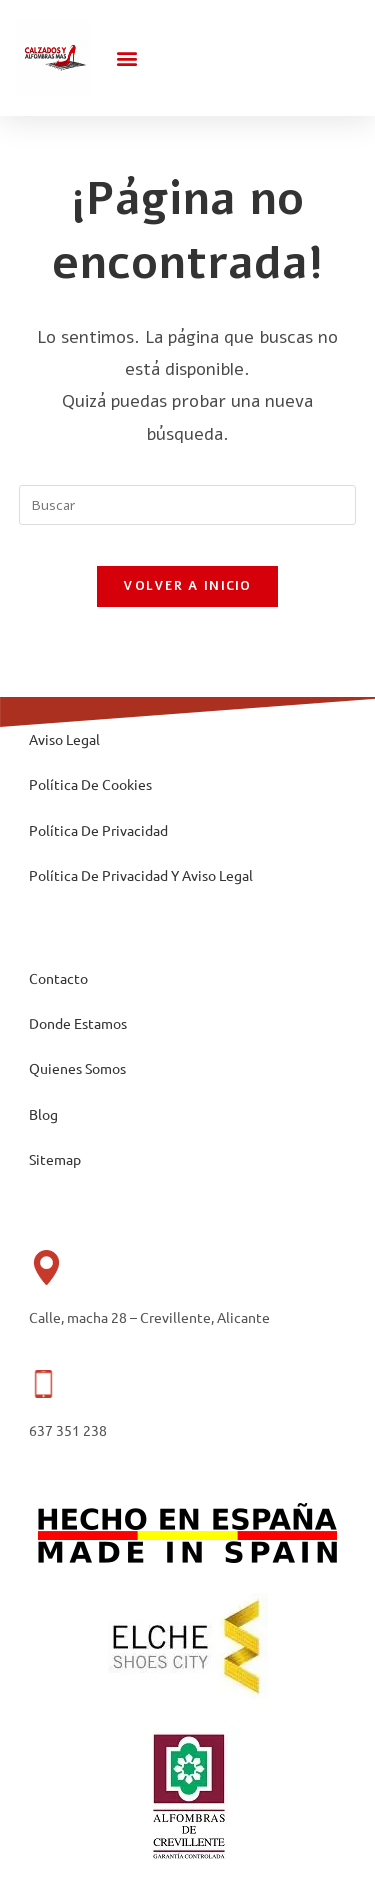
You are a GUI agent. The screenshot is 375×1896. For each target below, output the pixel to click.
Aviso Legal (64, 739)
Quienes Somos (77, 1068)
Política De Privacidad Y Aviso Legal (141, 875)
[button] (127, 57)
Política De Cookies (90, 784)
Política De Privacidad (98, 830)
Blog (43, 1114)
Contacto (58, 978)
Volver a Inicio (187, 586)
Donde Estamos (78, 1023)
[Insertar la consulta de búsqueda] (188, 505)
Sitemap (55, 1159)
